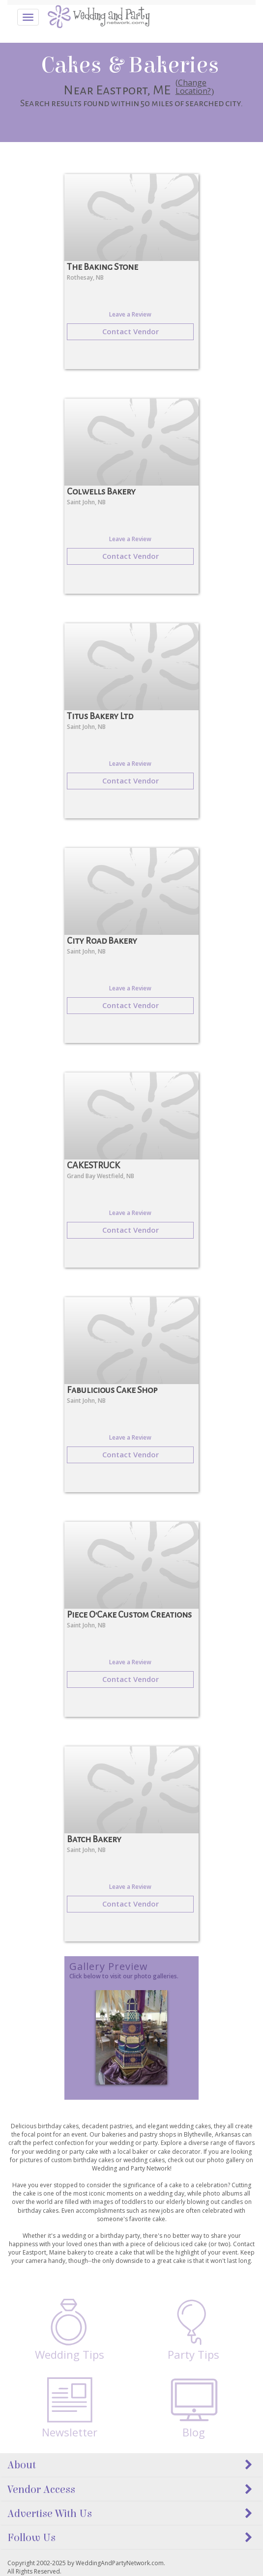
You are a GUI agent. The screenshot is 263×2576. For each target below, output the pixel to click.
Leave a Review (130, 314)
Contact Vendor (130, 331)
